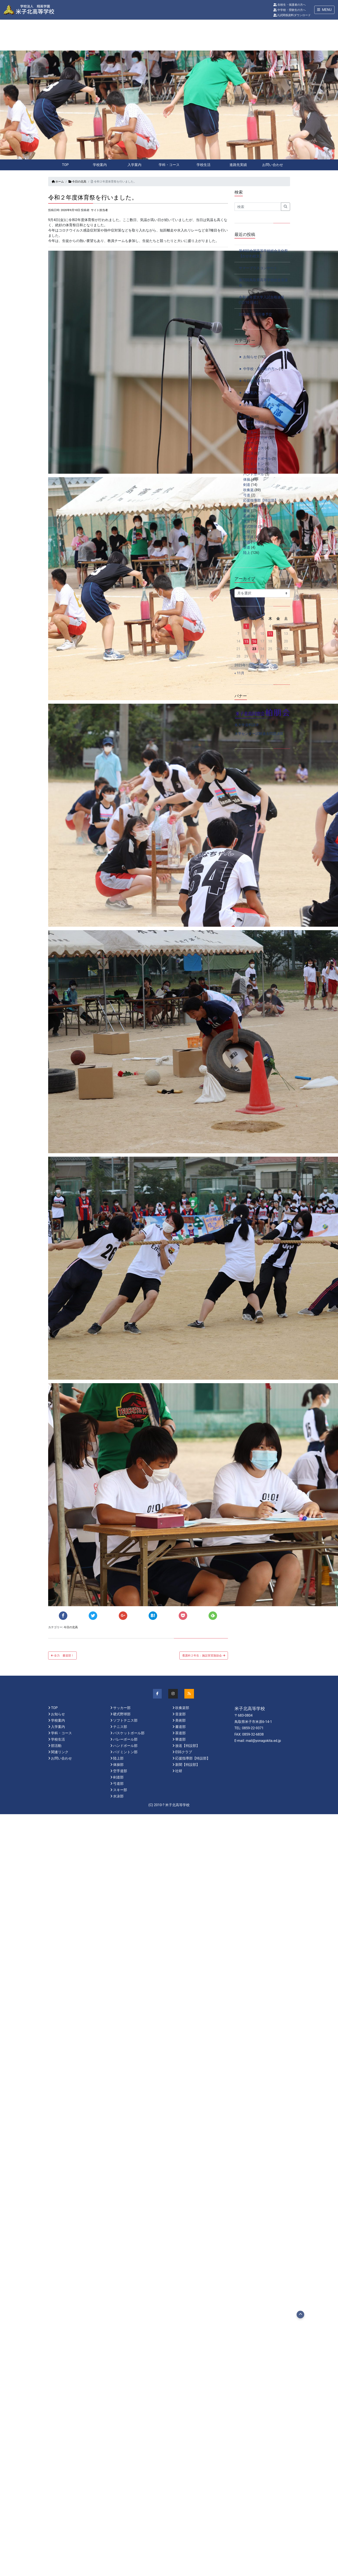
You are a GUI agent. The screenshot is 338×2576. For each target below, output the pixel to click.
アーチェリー (253, 422)
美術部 (180, 1720)
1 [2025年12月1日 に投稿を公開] (246, 626)
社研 (246, 532)
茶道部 (180, 1733)
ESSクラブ (183, 1752)
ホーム (58, 181)
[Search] (257, 207)
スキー (248, 443)
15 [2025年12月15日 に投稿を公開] (246, 641)
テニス (248, 453)
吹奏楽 (248, 490)
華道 (246, 547)
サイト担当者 (99, 210)
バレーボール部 (125, 1739)
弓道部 (118, 1784)
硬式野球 (250, 526)
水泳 (246, 521)
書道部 (180, 1727)
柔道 (246, 516)
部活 (246, 417)
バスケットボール (257, 458)
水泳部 (118, 1796)
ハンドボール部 (125, 1746)
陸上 (246, 553)
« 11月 (239, 673)
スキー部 (120, 1790)
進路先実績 (238, 165)
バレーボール (253, 469)
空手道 (248, 537)
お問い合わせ (272, 165)
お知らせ (250, 357)
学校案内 (100, 165)
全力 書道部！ (62, 1655)
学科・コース (169, 165)
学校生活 (204, 165)
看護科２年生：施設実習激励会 (203, 1655)
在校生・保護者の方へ (289, 4)
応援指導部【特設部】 (260, 500)
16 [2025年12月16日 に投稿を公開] (254, 641)
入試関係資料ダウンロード (292, 15)
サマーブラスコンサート (258, 268)
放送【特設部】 (255, 506)
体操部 (118, 1765)
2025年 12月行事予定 (255, 314)
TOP (65, 165)
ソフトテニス (253, 448)
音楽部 (180, 1714)
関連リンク (59, 1752)
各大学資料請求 (246, 725)
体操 (246, 479)
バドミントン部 (125, 1752)
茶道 (246, 542)
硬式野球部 (122, 1714)
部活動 (56, 1746)
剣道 (246, 485)
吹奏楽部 (182, 1708)
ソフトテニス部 (125, 1720)
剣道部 (118, 1777)
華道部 (180, 1739)
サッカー (250, 432)
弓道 (246, 495)
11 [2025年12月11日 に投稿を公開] (270, 634)
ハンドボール (253, 474)
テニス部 (120, 1727)
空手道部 (120, 1771)
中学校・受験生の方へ (289, 10)
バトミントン (253, 464)
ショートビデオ (255, 438)
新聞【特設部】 (187, 1765)
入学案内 (134, 165)
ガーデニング (253, 427)
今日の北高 (77, 181)
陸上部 (118, 1758)
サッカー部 (122, 1708)
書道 (246, 511)
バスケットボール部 (128, 1733)
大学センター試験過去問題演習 (258, 734)
